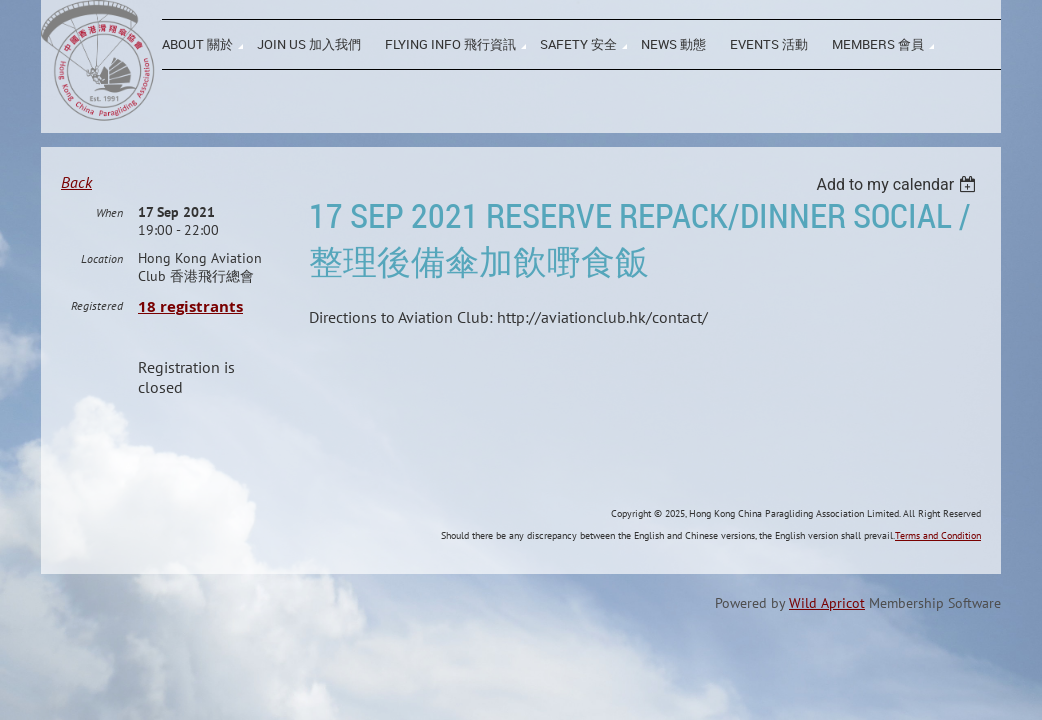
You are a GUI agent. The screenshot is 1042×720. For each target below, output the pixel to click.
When (109, 261)
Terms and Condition (938, 584)
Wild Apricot (827, 652)
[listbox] (898, 184)
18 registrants (190, 355)
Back (76, 182)
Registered (97, 354)
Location (102, 307)
